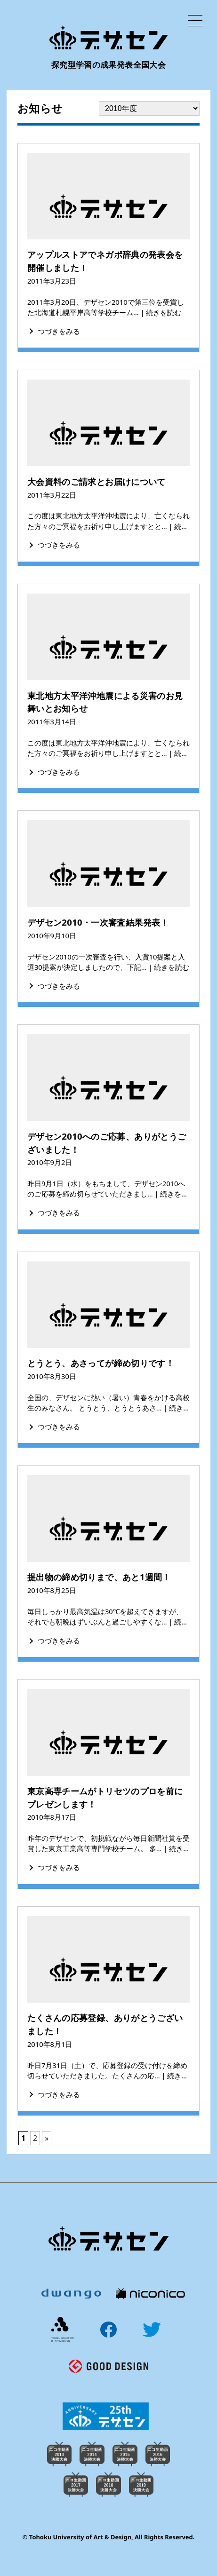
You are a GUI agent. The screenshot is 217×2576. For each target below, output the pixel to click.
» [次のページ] (46, 2138)
